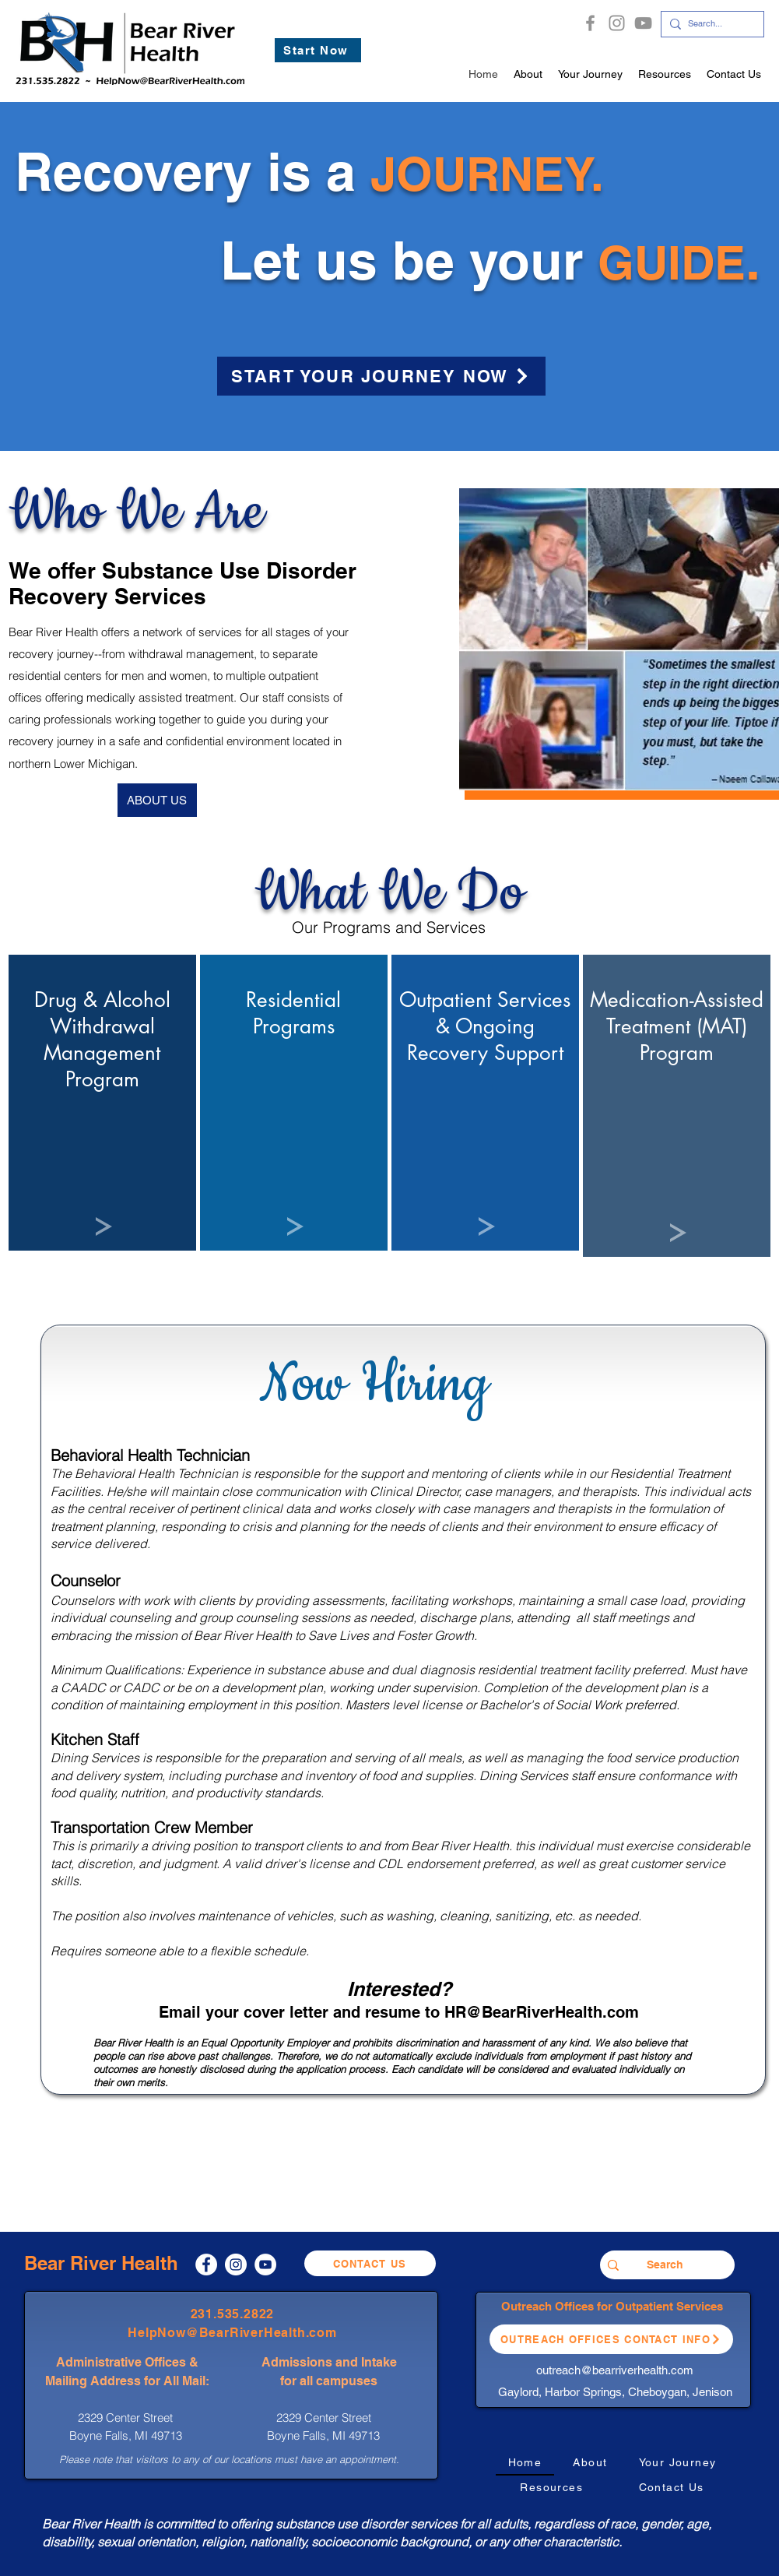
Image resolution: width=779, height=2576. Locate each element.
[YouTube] (643, 22)
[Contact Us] (370, 2263)
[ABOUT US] (157, 800)
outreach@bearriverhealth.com (614, 2370)
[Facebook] (590, 22)
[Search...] (709, 24)
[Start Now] (318, 50)
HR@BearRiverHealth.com (541, 2012)
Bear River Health (101, 2263)
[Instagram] (616, 22)
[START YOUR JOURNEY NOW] (381, 376)
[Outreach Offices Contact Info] (611, 2339)
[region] (102, 1103)
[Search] (665, 2264)
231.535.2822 (233, 2314)
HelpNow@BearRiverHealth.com (232, 2332)
